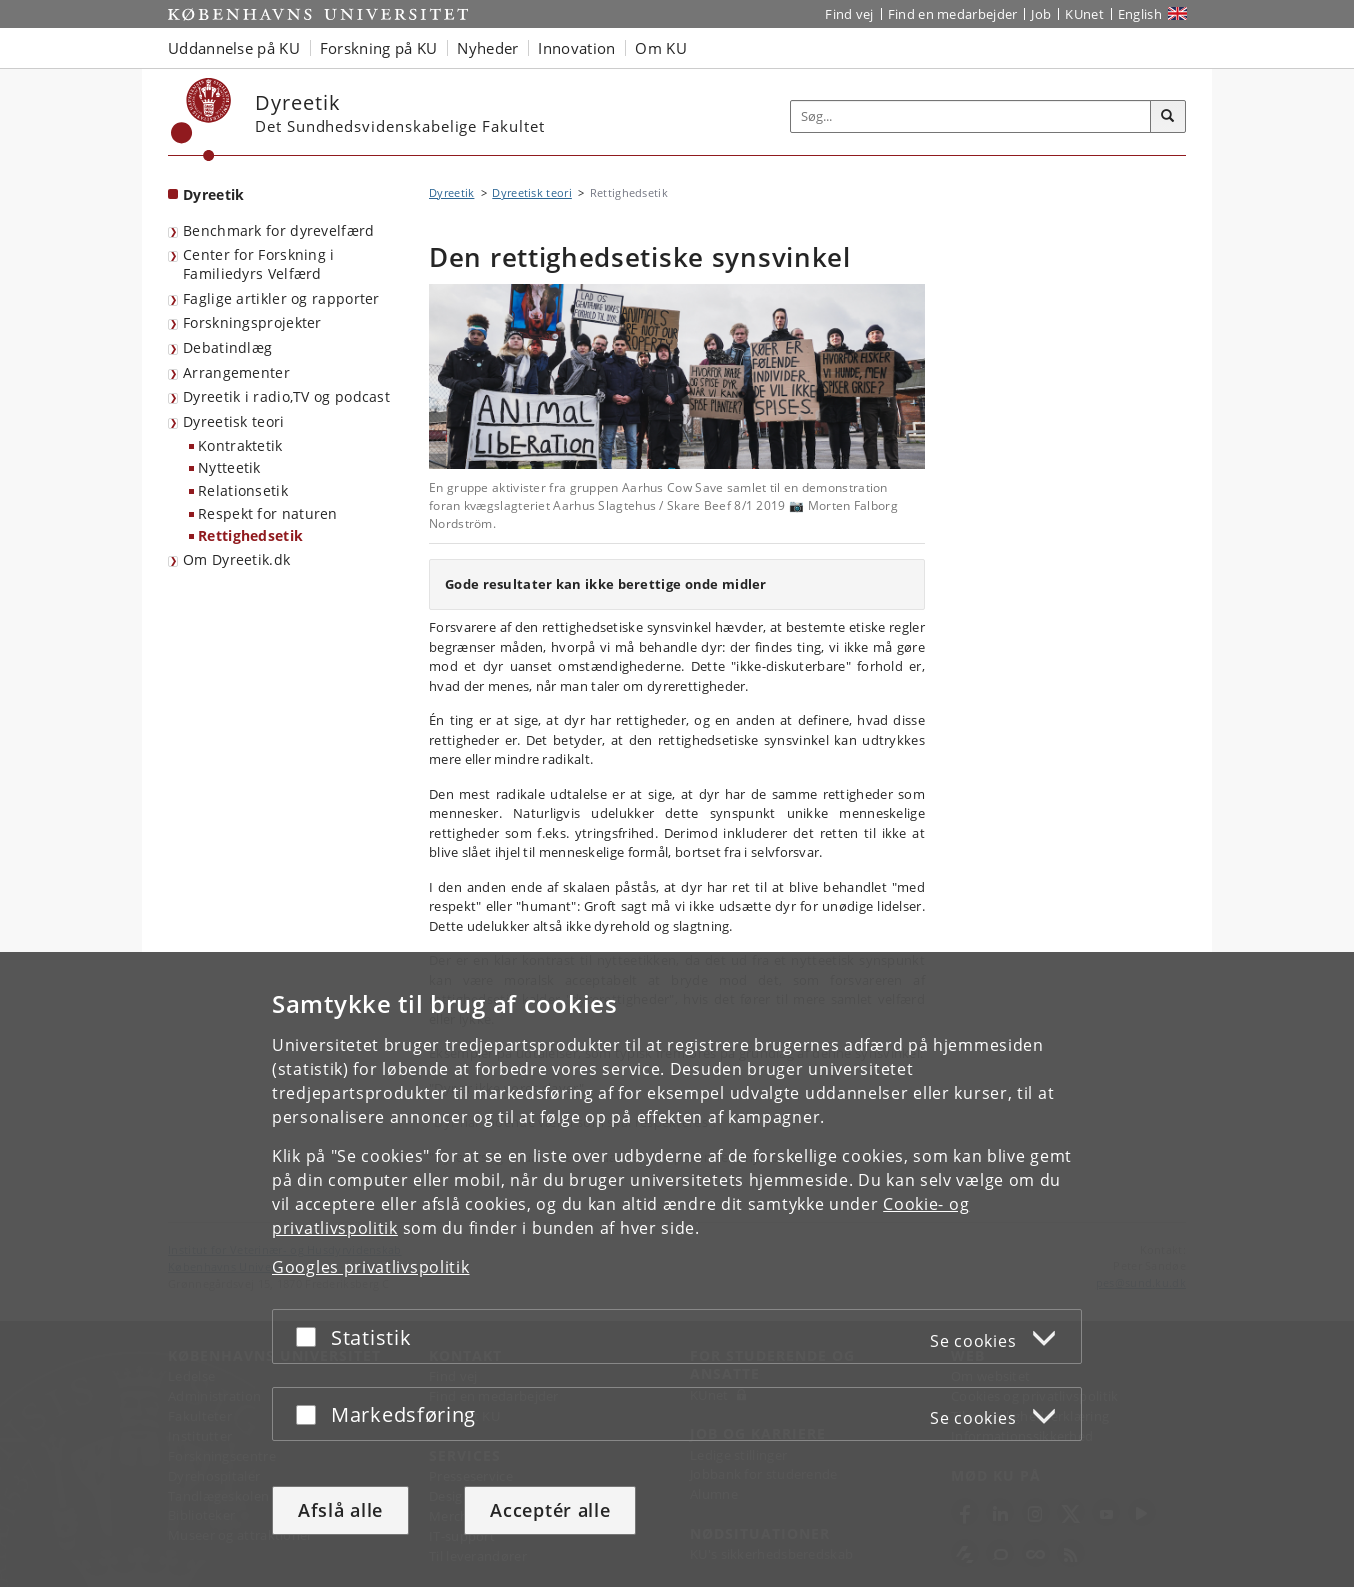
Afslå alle (340, 1510)
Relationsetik (243, 490)
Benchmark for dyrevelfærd (279, 230)
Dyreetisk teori (234, 421)
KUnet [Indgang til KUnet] (1084, 14)
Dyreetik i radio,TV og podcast (286, 396)
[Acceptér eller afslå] (311, 1336)
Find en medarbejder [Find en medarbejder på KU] (953, 14)
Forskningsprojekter (252, 322)
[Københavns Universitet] (201, 119)
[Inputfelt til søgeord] (971, 116)
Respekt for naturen (268, 513)
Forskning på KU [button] (379, 48)
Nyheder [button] (487, 48)
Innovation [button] (576, 48)
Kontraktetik (240, 445)
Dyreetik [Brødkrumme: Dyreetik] (451, 192)
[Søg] (1168, 117)
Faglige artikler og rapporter (281, 298)
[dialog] (677, 1269)
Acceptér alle (550, 1510)
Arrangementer (236, 372)
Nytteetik (229, 467)
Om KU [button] (661, 48)
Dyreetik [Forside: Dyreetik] (213, 194)
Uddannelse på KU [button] (234, 48)
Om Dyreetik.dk (236, 559)
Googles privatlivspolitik (371, 1267)
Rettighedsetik (250, 535)
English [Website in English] (1140, 14)
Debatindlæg (227, 347)
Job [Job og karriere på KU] (1041, 14)
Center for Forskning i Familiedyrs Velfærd (259, 264)
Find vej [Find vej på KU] (849, 14)
